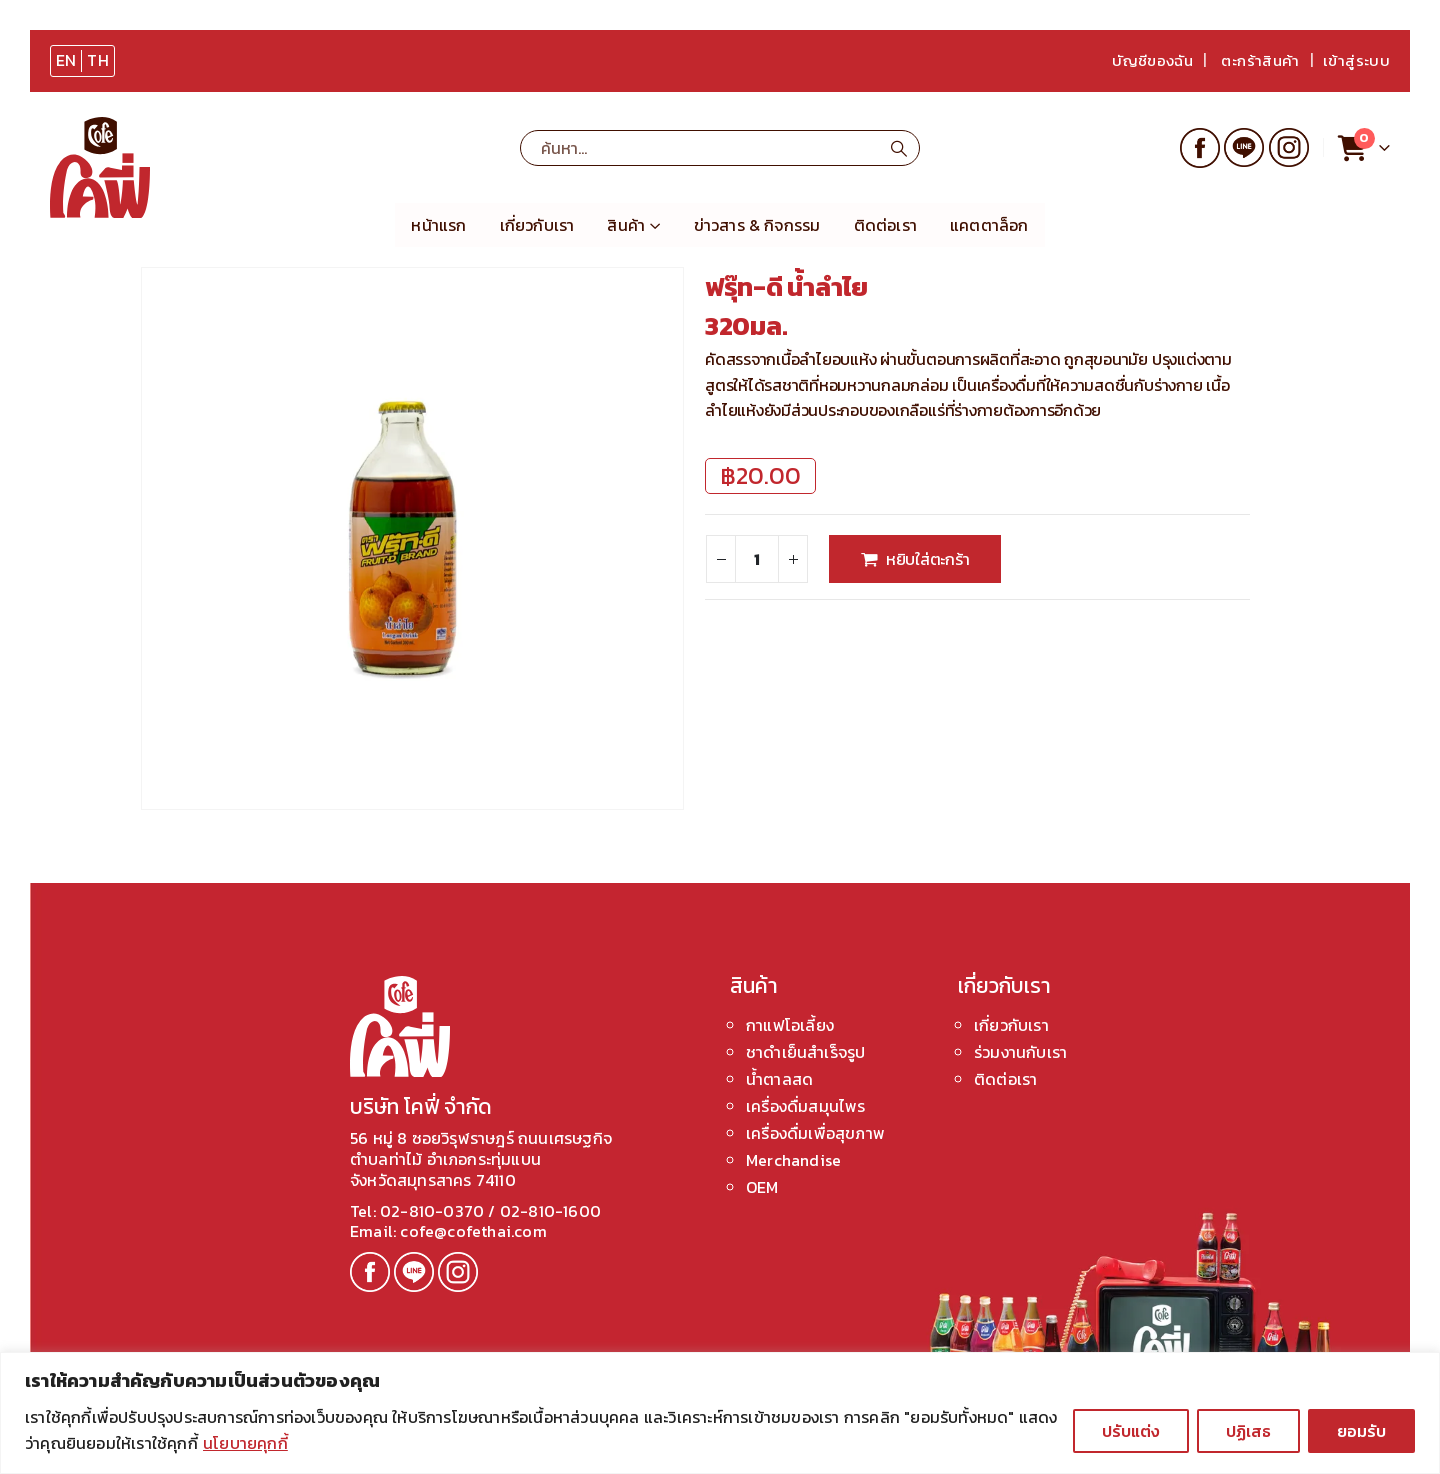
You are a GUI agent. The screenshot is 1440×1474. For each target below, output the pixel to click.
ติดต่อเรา (885, 225)
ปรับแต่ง (1131, 1431)
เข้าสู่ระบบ (1356, 60)
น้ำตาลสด (779, 1079)
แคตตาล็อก (989, 225)
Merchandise (793, 1160)
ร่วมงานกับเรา (1020, 1052)
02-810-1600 (550, 1211)
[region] (720, 1413)
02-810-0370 (434, 1211)
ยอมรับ (1361, 1431)
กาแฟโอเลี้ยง (790, 1025)
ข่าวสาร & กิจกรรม (757, 225)
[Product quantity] (757, 559)
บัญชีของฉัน (1152, 60)
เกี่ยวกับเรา (537, 225)
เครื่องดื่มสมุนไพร (806, 1106)
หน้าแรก (438, 225)
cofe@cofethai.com (471, 1231)
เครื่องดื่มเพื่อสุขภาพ (815, 1133)
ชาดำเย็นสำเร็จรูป (805, 1052)
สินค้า (626, 225)
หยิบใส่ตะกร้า (928, 559)
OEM (762, 1187)
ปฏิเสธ (1248, 1431)
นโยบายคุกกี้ (245, 1443)
